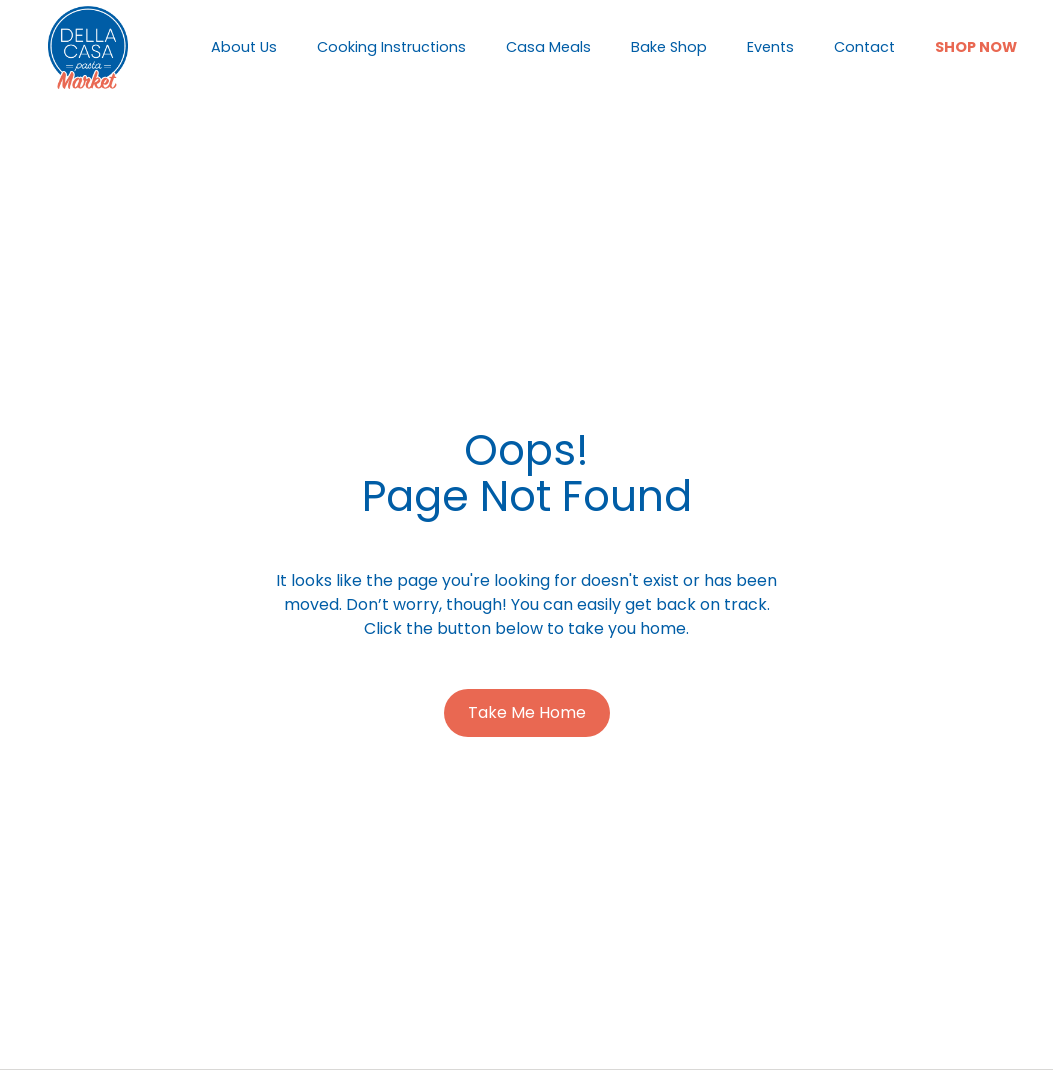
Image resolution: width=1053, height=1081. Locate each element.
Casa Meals (548, 47)
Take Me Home (527, 712)
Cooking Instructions (391, 47)
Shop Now (976, 47)
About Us (244, 47)
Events (770, 47)
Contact (864, 47)
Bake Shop (669, 47)
